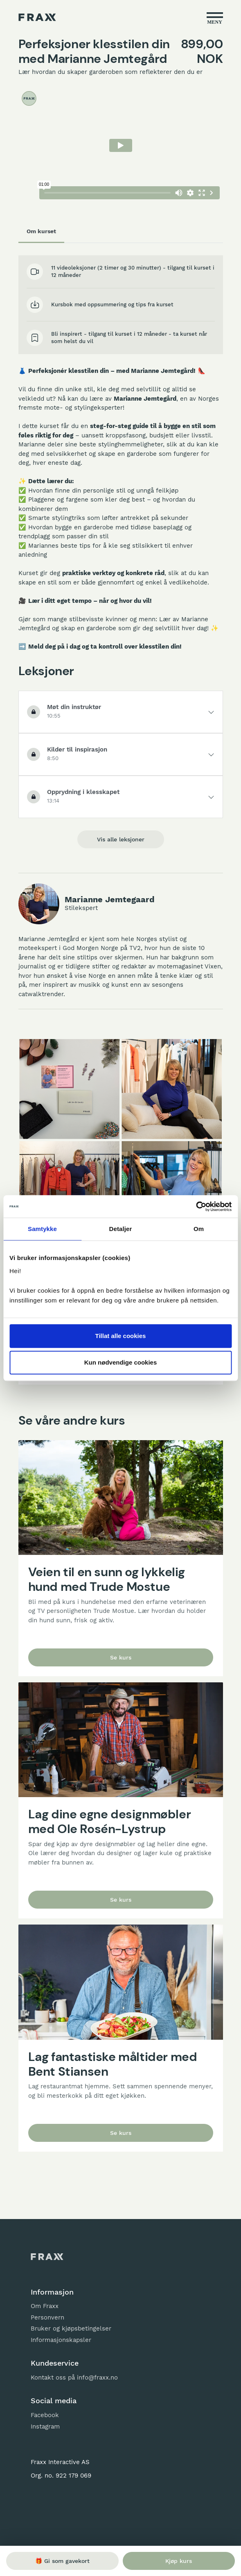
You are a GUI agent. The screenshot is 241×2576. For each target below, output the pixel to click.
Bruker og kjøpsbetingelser (71, 2328)
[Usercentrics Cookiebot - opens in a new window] (196, 1206)
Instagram (45, 2426)
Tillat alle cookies (120, 1335)
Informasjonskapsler (61, 2340)
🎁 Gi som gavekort (62, 2561)
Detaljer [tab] (120, 1228)
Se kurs (120, 1657)
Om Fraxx (45, 2306)
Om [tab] (199, 1228)
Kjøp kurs (178, 2561)
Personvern (47, 2317)
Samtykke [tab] (42, 1228)
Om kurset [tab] (41, 231)
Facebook (45, 2415)
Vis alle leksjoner (120, 839)
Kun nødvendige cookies (120, 1362)
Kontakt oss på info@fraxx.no (74, 2377)
